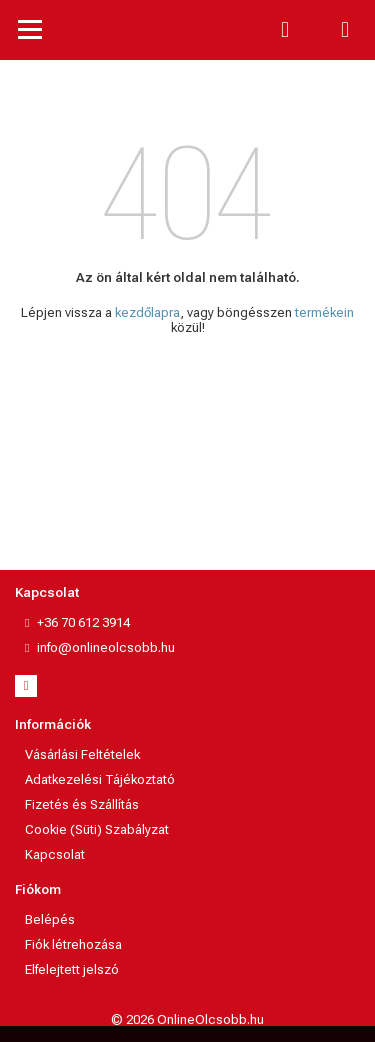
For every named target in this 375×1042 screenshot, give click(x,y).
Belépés (50, 919)
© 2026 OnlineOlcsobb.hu (187, 1019)
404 (187, 195)
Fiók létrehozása (73, 944)
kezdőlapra (147, 312)
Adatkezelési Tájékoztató (100, 779)
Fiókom (38, 889)
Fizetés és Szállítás (82, 804)
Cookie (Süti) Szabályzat (97, 829)
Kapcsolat (47, 592)
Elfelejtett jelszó (72, 969)
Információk (53, 724)
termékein (324, 312)
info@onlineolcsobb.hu (106, 647)
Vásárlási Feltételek (82, 754)
